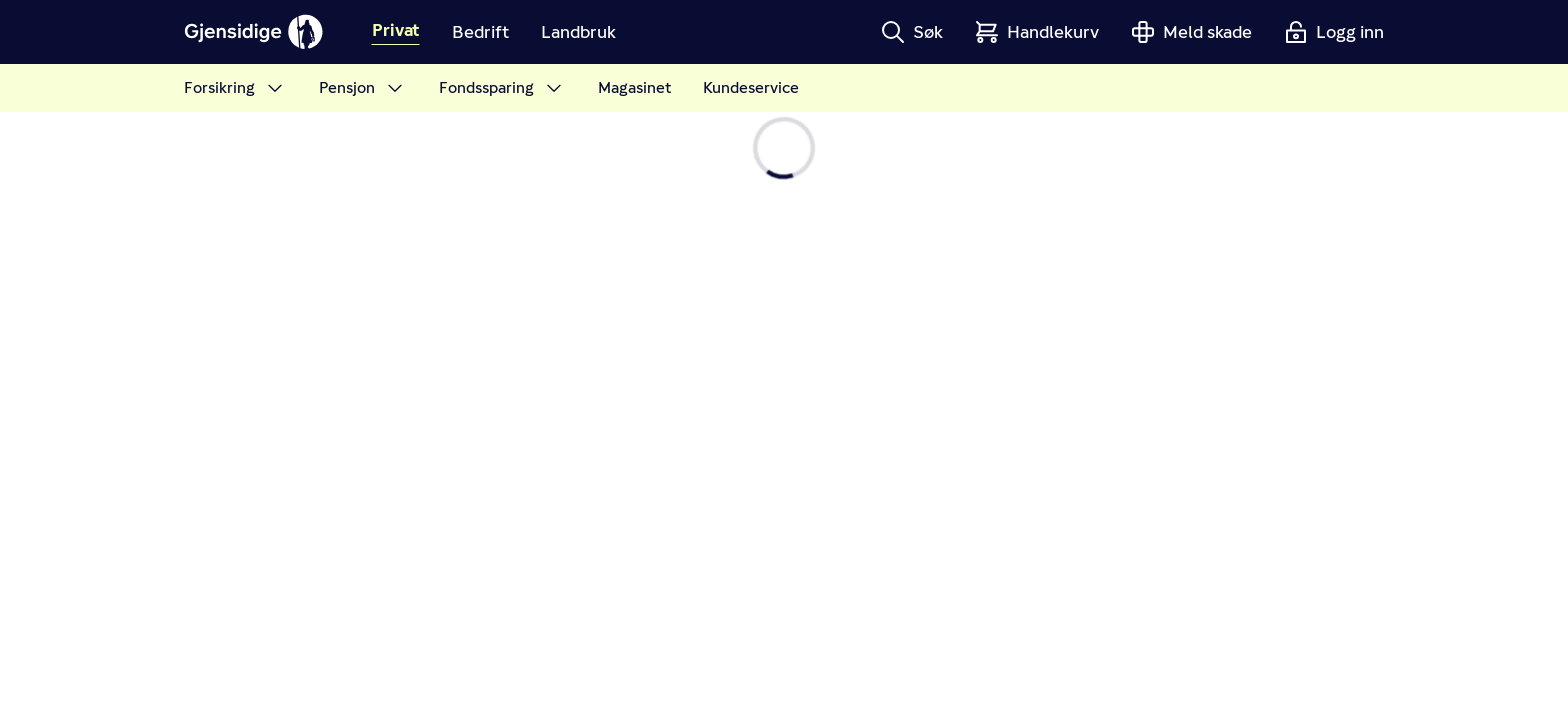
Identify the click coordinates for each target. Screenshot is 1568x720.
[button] (912, 32)
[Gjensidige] (254, 32)
